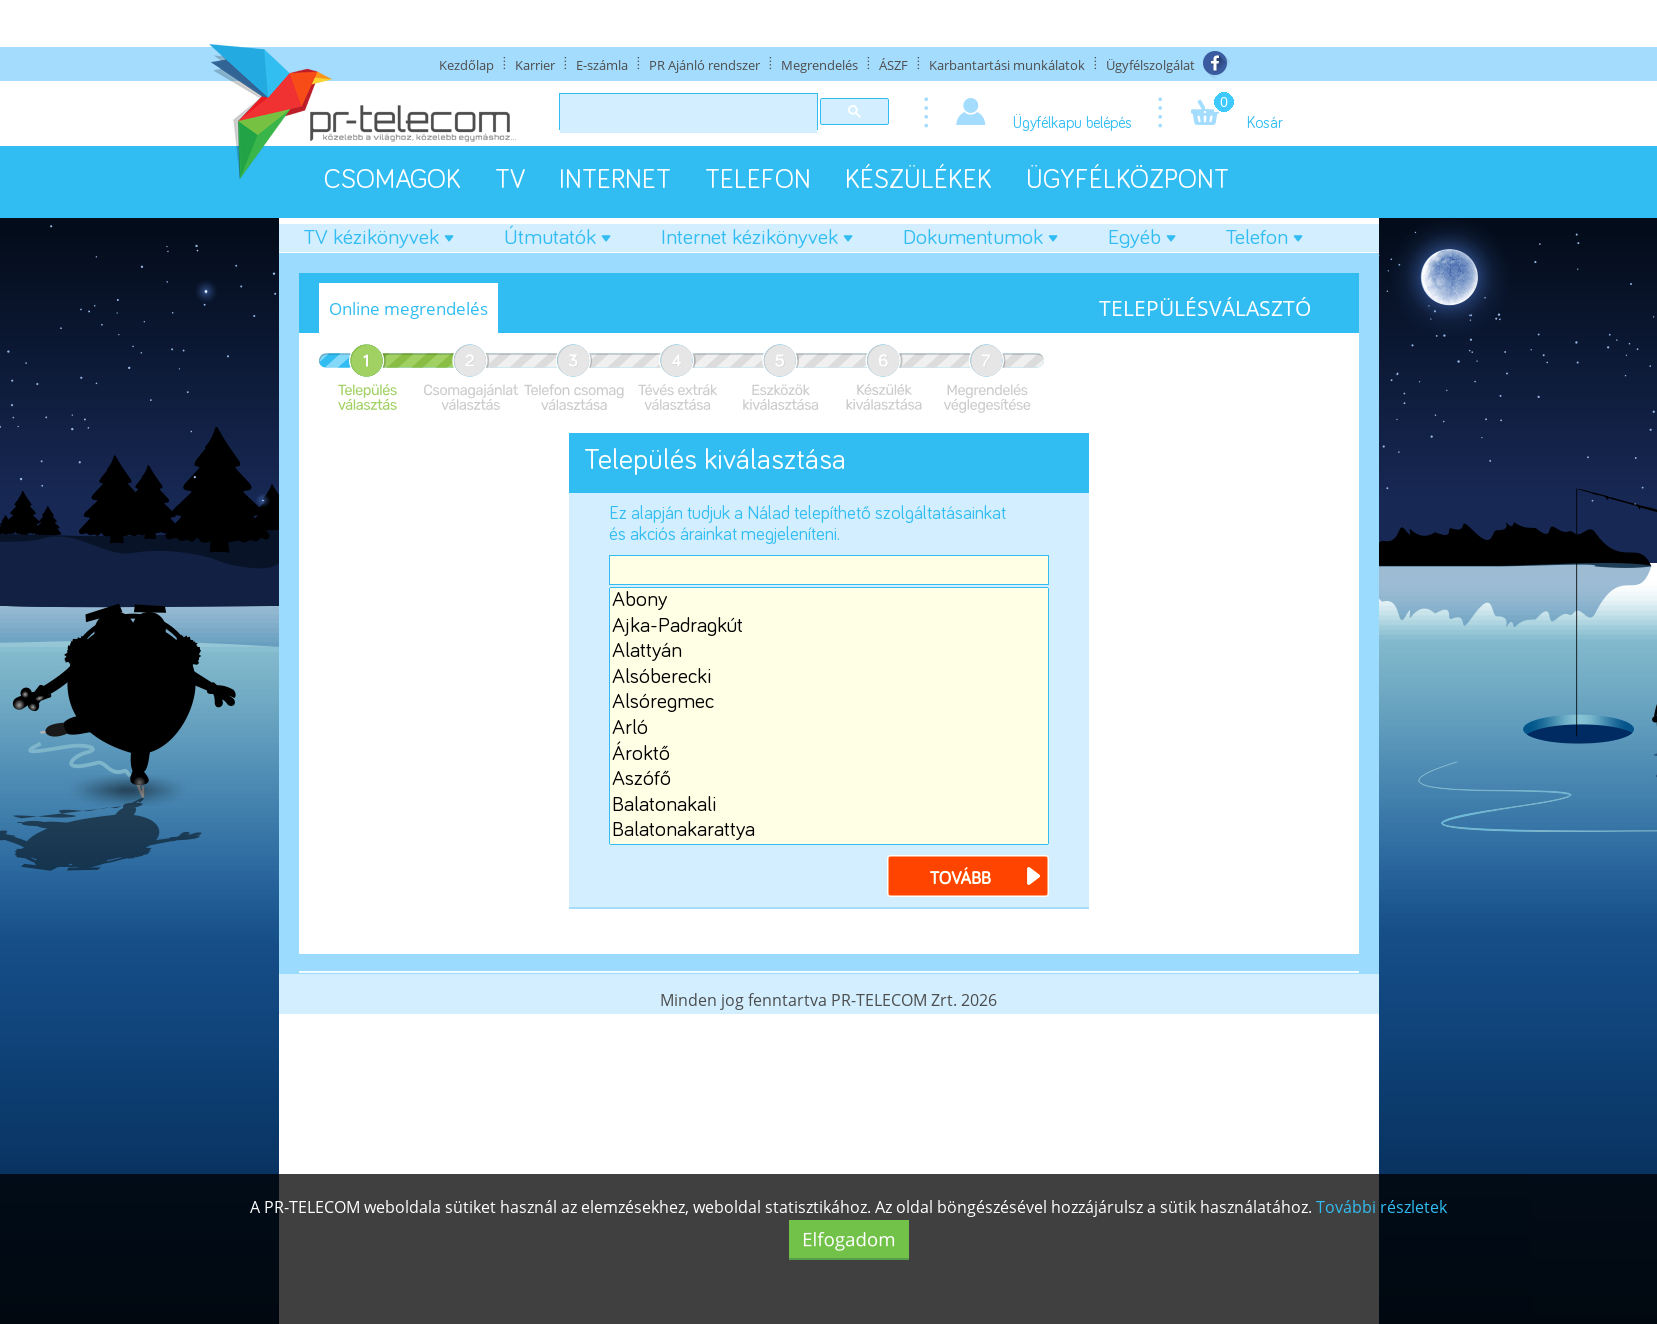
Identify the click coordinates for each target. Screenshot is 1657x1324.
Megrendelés (819, 65)
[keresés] (686, 114)
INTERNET (615, 180)
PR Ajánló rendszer (704, 65)
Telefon (1264, 238)
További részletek (1381, 1207)
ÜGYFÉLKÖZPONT (1127, 180)
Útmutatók (557, 238)
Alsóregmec (829, 703)
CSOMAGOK (392, 180)
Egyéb (1142, 238)
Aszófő (829, 780)
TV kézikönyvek (379, 238)
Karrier (535, 65)
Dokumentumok (980, 238)
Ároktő (829, 755)
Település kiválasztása (715, 460)
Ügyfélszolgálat (1150, 65)
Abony (829, 601)
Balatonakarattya (829, 831)
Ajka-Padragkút (829, 627)
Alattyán (829, 652)
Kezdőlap (466, 65)
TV (510, 180)
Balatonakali (829, 806)
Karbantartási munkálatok (1007, 65)
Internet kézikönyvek (757, 238)
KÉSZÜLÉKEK (918, 180)
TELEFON (758, 180)
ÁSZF (893, 65)
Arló (829, 729)
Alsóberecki (829, 678)
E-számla (602, 65)
